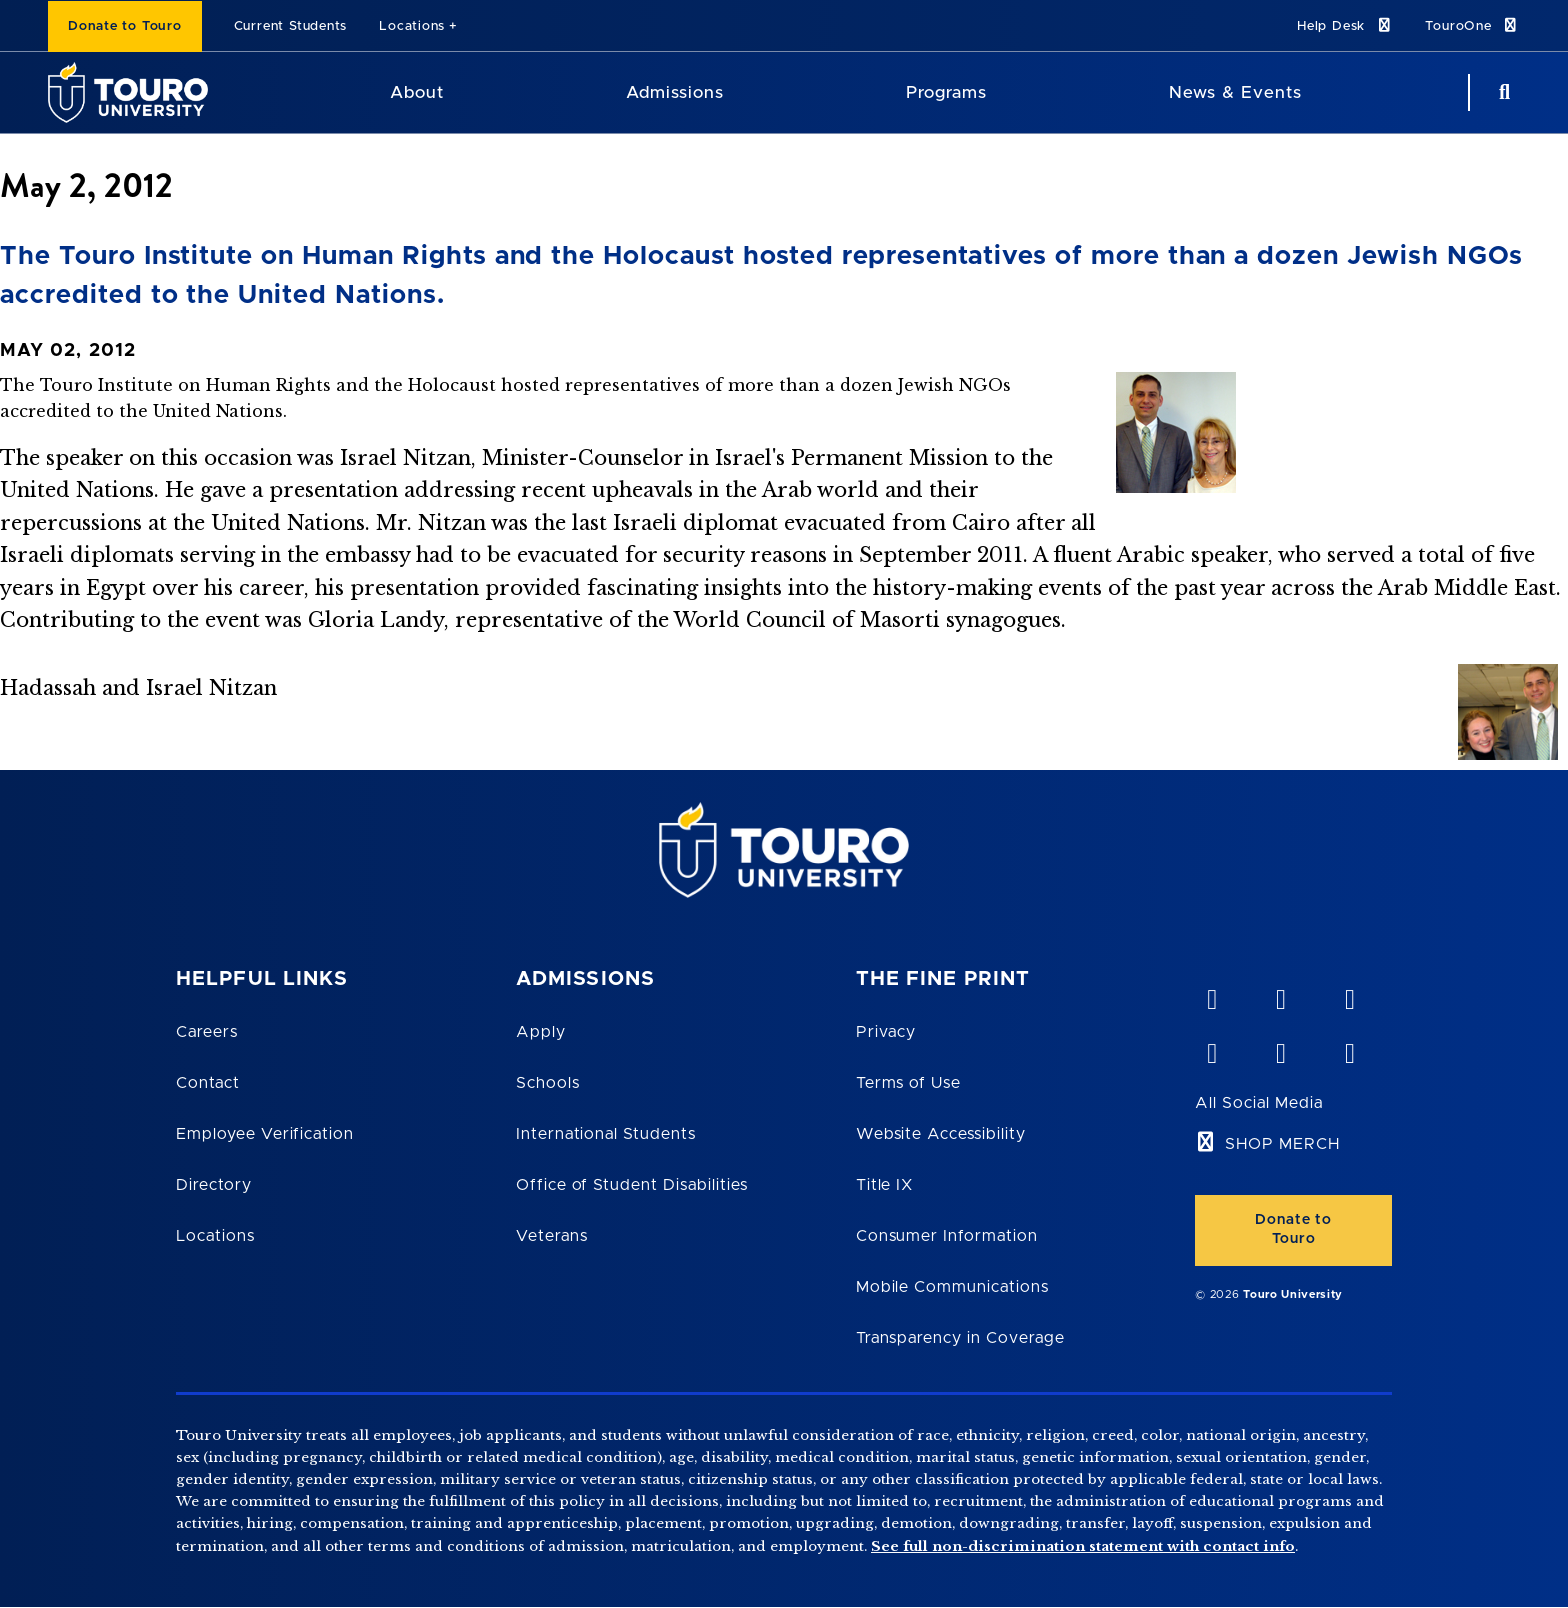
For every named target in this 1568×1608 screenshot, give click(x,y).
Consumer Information (947, 1236)
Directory (214, 1185)
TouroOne (1472, 25)
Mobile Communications (952, 1287)
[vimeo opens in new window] (1211, 995)
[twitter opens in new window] (1280, 1049)
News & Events (1235, 92)
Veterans (552, 1236)
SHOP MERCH (1282, 1144)
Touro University (1293, 1294)
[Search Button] (1502, 92)
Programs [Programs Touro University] (946, 92)
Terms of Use (909, 1083)
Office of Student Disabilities (632, 1185)
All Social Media (1258, 1103)
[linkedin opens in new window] (1349, 995)
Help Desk (1345, 25)
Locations (412, 26)
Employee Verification (265, 1134)
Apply (541, 1032)
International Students (606, 1134)
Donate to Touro (125, 26)
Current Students (290, 26)
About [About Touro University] (417, 92)
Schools (548, 1083)
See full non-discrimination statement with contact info (1083, 1546)
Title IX (885, 1185)
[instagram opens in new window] (1349, 1049)
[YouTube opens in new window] (1280, 995)
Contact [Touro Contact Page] (208, 1083)
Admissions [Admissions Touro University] (675, 92)
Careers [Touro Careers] (207, 1032)
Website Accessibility (941, 1134)
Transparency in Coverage (960, 1338)
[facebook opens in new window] (1211, 1049)
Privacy (886, 1032)
